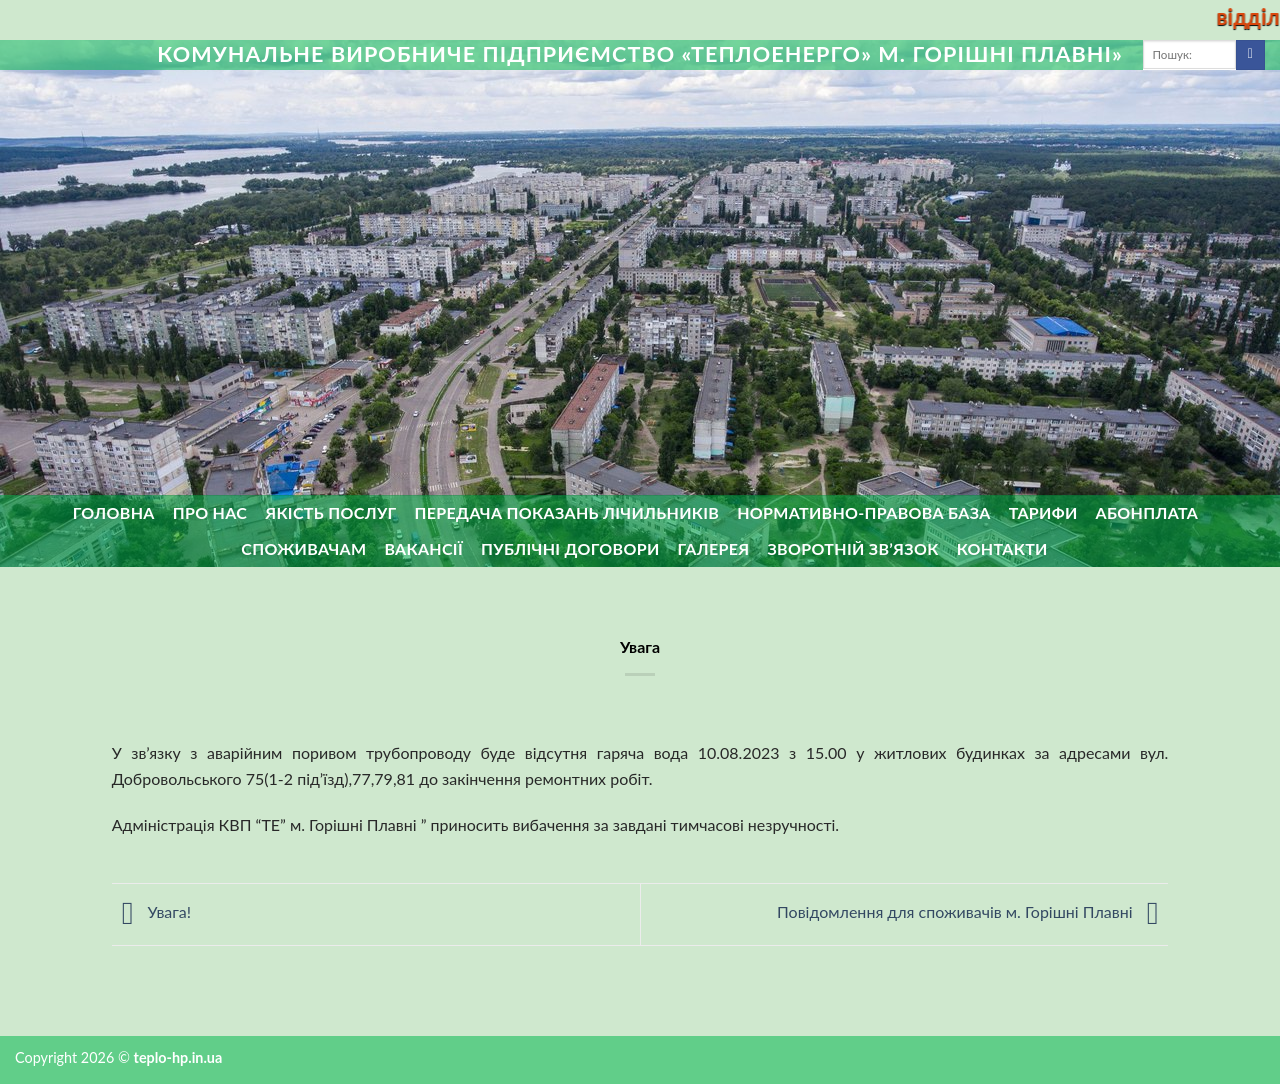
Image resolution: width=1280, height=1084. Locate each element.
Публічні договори (570, 548)
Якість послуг (330, 512)
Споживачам (303, 548)
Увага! (151, 911)
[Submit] (1250, 55)
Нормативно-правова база (863, 512)
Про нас (210, 512)
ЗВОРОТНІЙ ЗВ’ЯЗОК (853, 548)
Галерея (714, 548)
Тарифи (1043, 512)
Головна (114, 512)
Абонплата (1147, 512)
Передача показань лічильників (567, 512)
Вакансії (423, 548)
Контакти (1002, 548)
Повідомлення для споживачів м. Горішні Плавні (972, 911)
